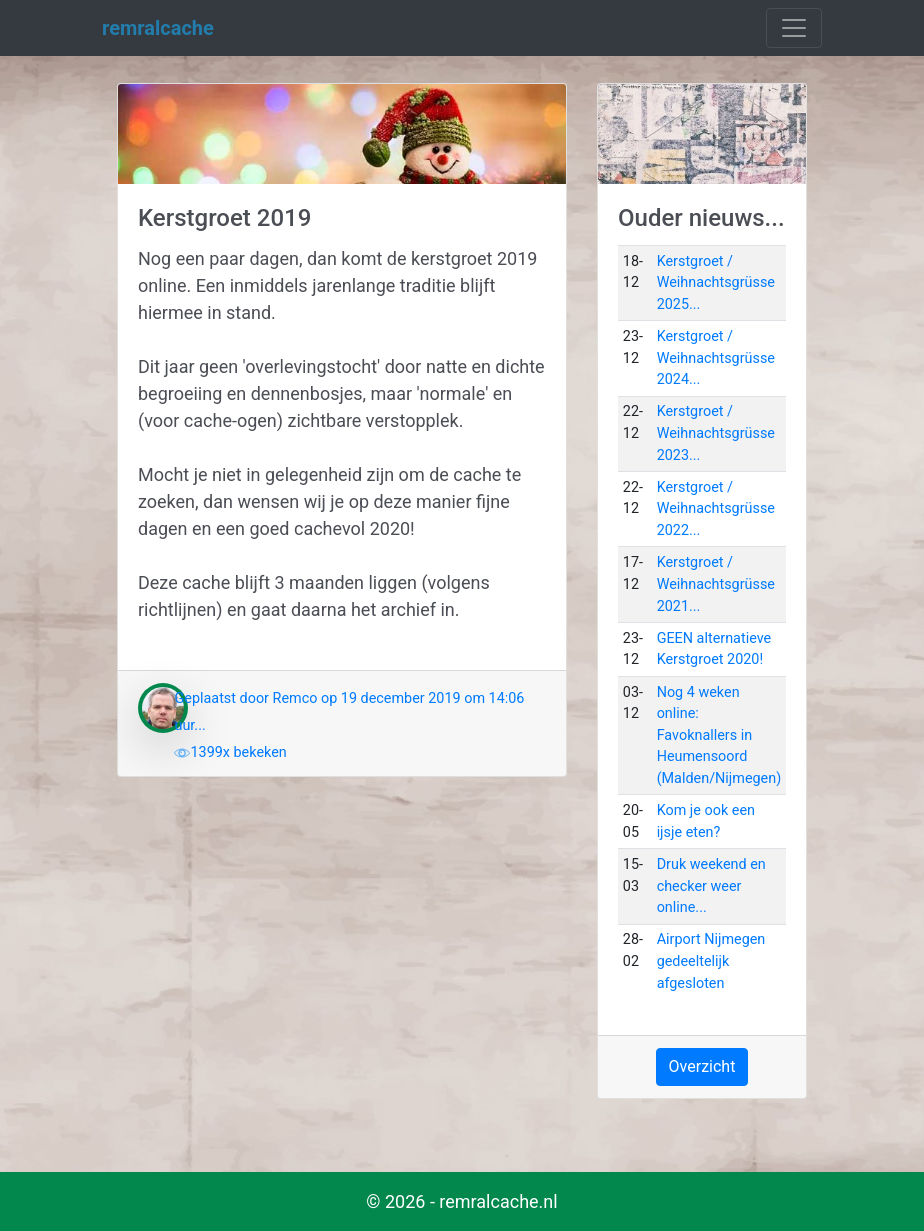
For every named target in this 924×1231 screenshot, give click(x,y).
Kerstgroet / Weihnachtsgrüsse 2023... (716, 433)
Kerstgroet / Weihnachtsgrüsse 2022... (716, 509)
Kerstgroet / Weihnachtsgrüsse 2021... (716, 584)
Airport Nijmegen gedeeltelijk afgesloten (711, 961)
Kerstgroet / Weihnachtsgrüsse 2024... (716, 358)
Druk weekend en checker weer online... (711, 886)
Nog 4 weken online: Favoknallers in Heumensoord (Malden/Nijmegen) (719, 735)
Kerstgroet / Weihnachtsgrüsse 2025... (716, 283)
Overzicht (702, 1066)
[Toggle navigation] (794, 28)
